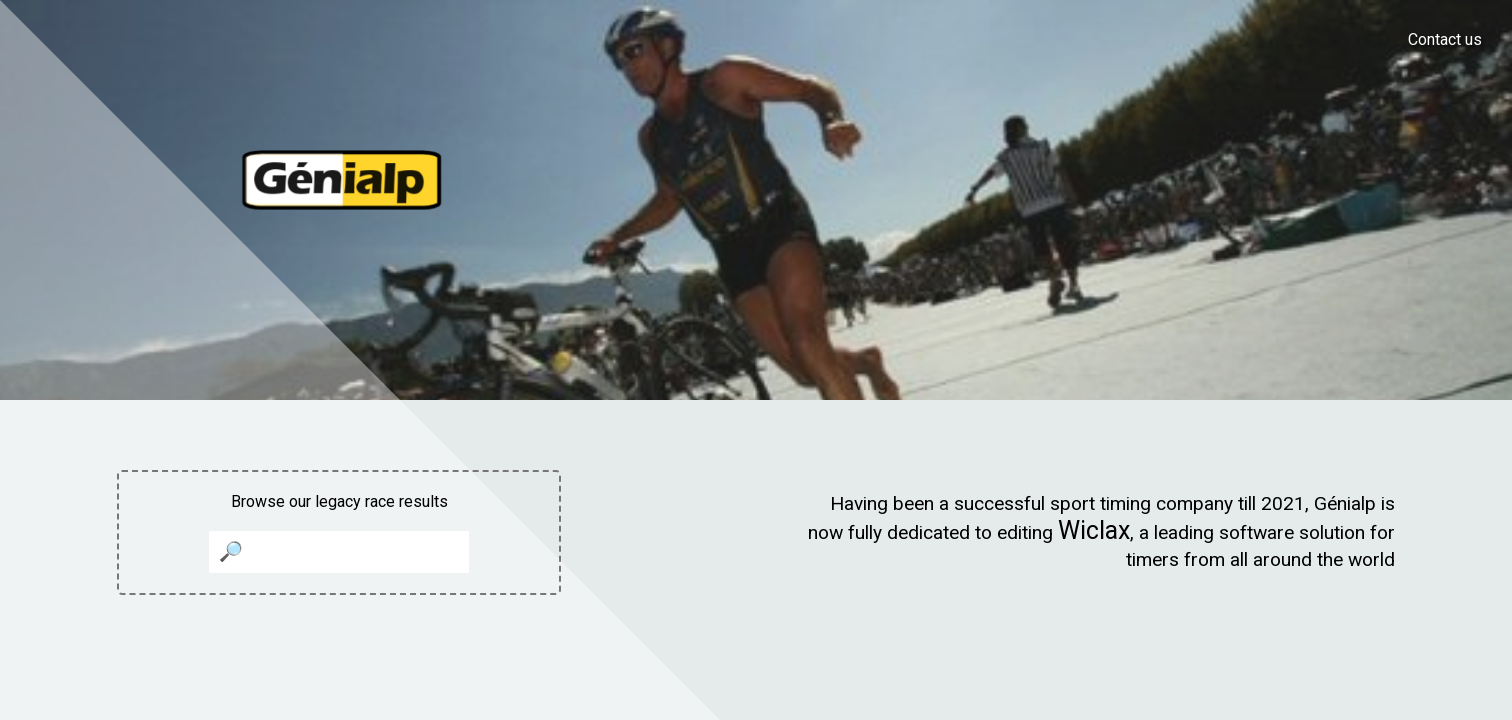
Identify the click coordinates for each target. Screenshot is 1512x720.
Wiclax (1094, 530)
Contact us (1445, 39)
